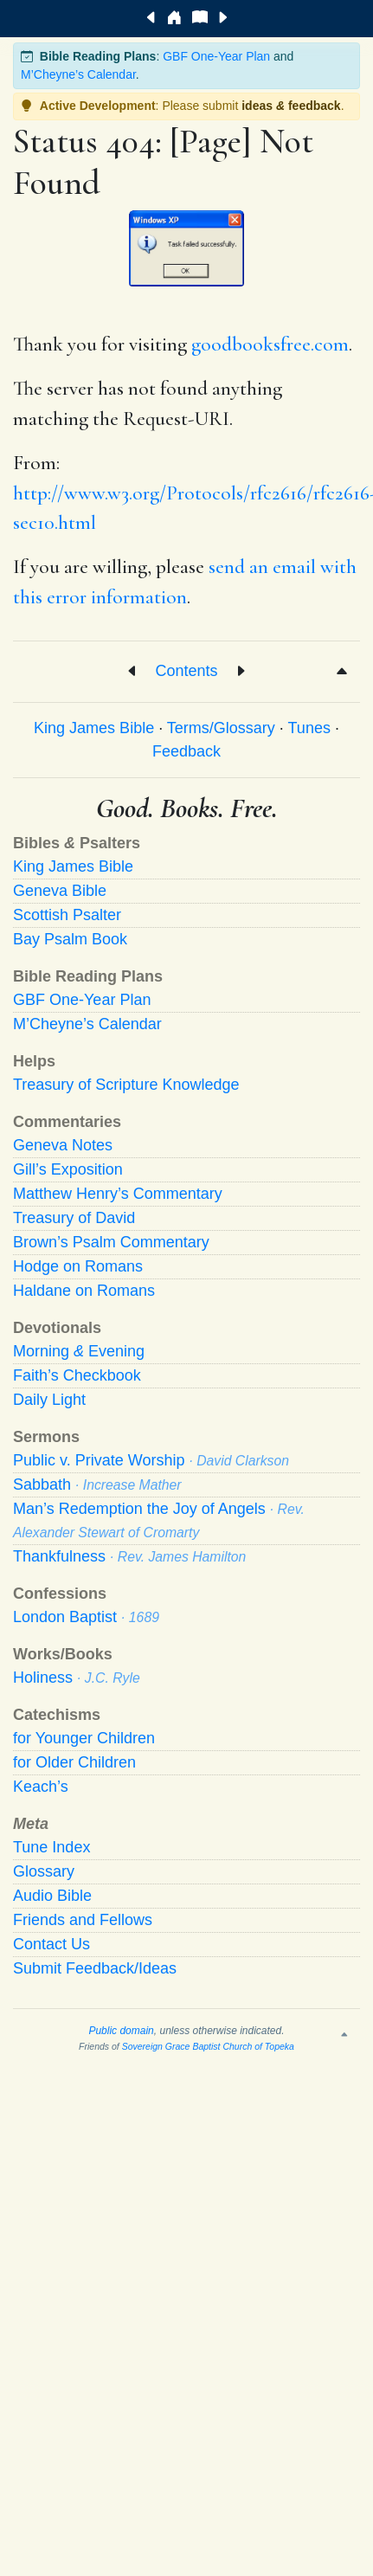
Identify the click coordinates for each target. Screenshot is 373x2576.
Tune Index (51, 1847)
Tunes (309, 728)
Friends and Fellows (82, 1920)
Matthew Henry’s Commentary (117, 1193)
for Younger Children (84, 1738)
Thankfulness (129, 1556)
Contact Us (51, 1944)
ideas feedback (290, 106)
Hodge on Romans (78, 1266)
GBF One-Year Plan (216, 56)
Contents (186, 670)
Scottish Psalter (67, 915)
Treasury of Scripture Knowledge (126, 1084)
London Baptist (86, 1617)
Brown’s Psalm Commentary (111, 1242)
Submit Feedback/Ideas (95, 1968)
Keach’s (40, 1786)
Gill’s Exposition (68, 1169)
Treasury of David (74, 1218)
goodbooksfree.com (270, 344)
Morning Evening (79, 1351)
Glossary (43, 1871)
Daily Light (49, 1399)
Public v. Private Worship (151, 1460)
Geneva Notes (63, 1145)
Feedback (186, 751)
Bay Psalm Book (70, 939)
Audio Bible (52, 1895)
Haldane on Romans (84, 1290)
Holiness (76, 1677)
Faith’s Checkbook (77, 1375)
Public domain (120, 2031)
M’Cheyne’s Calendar (78, 74)
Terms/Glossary (221, 728)
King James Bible (94, 728)
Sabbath (97, 1484)
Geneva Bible (59, 890)
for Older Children (74, 1762)
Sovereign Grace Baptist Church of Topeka (208, 2046)
